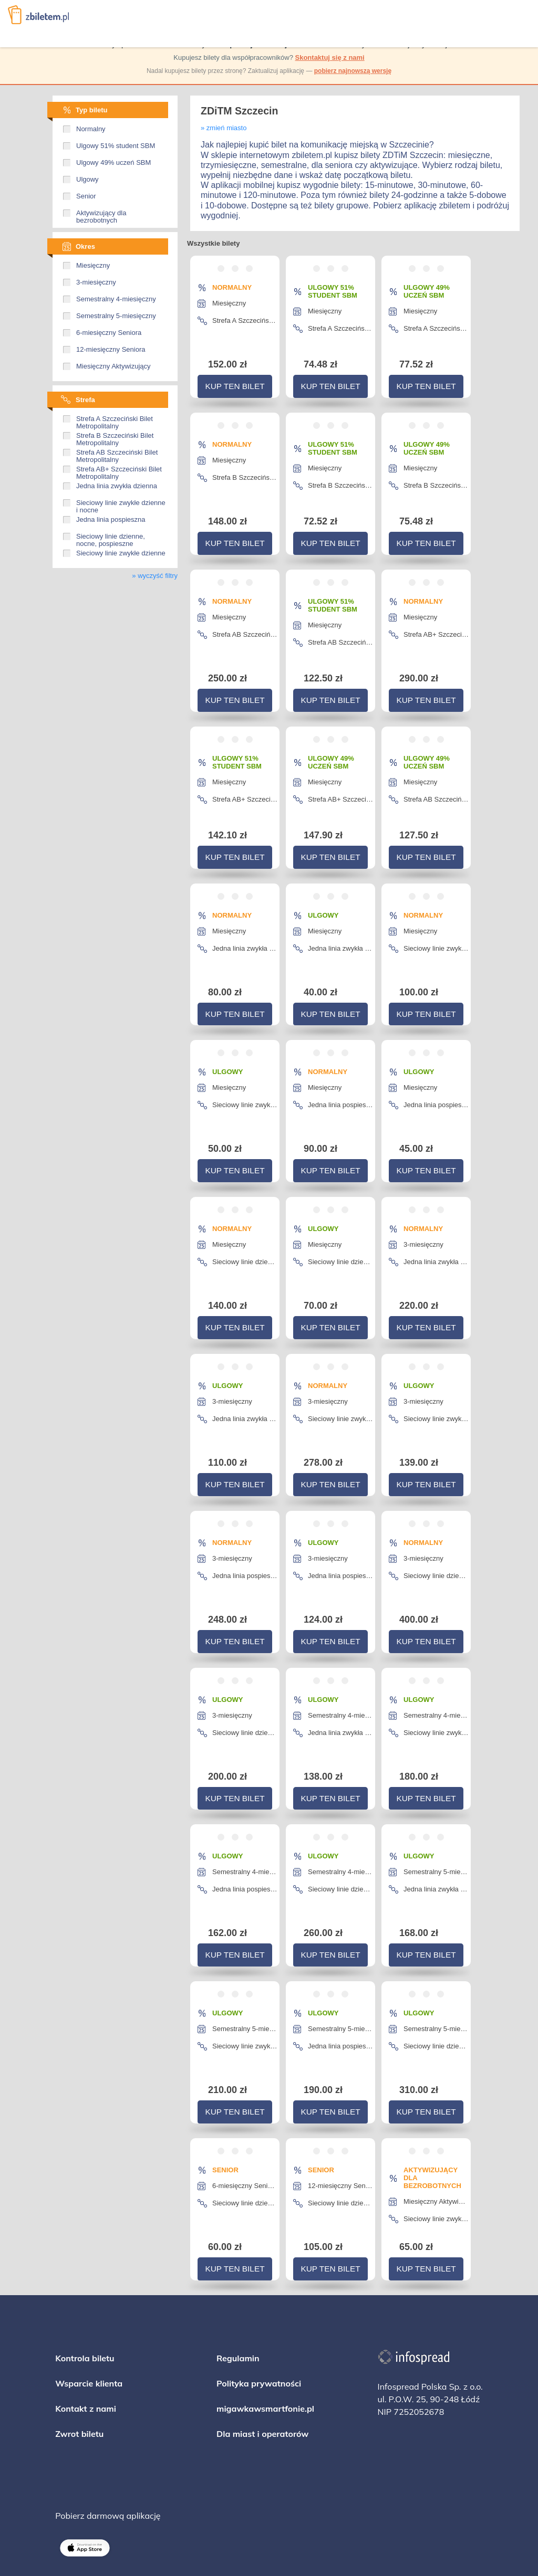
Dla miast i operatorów (262, 2346)
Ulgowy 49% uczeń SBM (113, 162)
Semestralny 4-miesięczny (116, 299)
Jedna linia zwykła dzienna (116, 486)
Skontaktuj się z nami (330, 57)
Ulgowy (87, 179)
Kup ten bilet (235, 383)
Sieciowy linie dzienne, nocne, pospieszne (110, 536)
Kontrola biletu (84, 2270)
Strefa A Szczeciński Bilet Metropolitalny (114, 419)
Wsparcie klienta (88, 2295)
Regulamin (238, 2270)
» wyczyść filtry (155, 576)
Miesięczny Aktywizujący (113, 366)
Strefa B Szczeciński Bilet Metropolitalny (114, 435)
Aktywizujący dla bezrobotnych (101, 213)
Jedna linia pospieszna (111, 519)
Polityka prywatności (258, 2295)
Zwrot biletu (79, 2346)
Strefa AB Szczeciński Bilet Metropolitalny (117, 452)
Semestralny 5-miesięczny (116, 316)
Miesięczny (93, 265)
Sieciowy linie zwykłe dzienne (120, 553)
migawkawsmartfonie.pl (265, 2321)
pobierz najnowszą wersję (352, 71)
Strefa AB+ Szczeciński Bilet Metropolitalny (119, 469)
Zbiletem (38, 14)
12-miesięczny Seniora (111, 349)
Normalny (91, 129)
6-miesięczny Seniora (108, 333)
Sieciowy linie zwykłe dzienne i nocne (120, 503)
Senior (86, 196)
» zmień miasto (223, 128)
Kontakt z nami (85, 2321)
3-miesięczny (96, 282)
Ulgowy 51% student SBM (115, 146)
